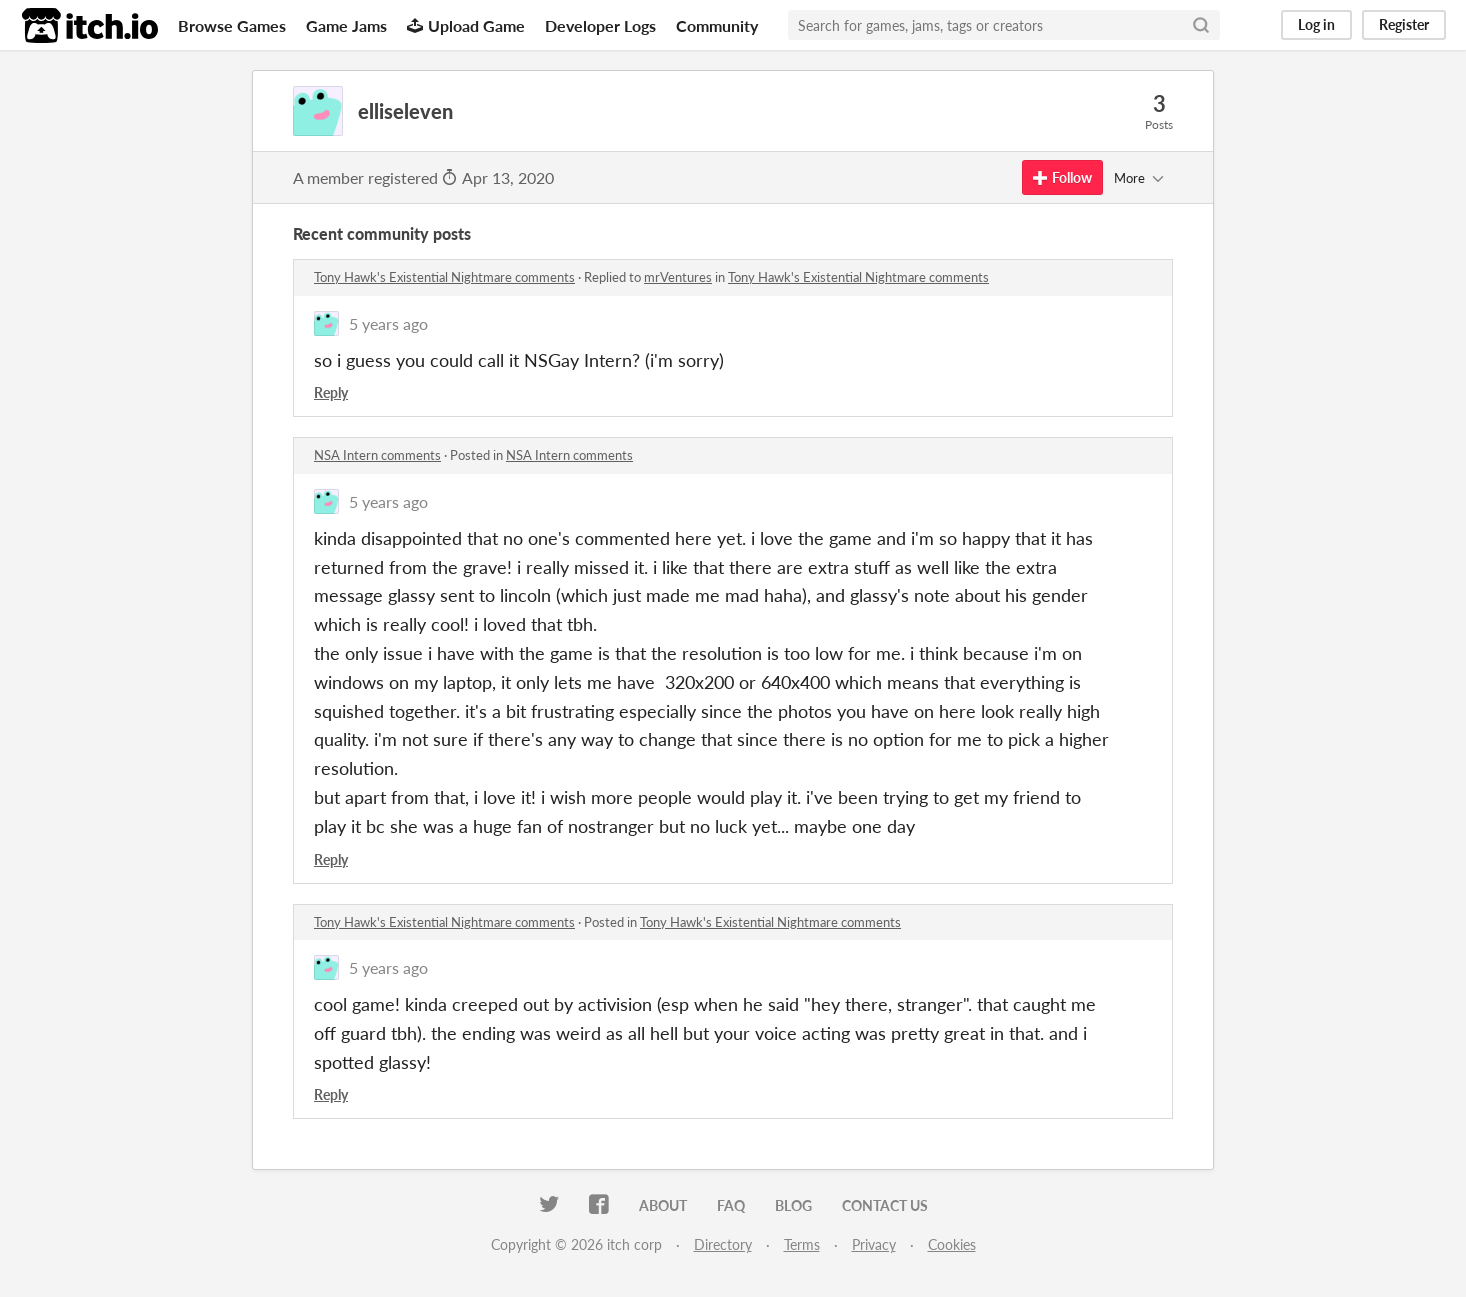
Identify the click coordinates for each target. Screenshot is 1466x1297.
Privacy (874, 1244)
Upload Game (466, 25)
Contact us (885, 1205)
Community (717, 25)
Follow (1062, 177)
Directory (723, 1244)
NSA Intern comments (377, 455)
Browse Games (232, 25)
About (663, 1205)
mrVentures (678, 277)
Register (1404, 24)
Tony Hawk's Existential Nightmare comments (444, 277)
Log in (1316, 24)
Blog (793, 1205)
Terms (802, 1244)
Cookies (952, 1244)
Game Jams (346, 25)
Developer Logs (600, 25)
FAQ (731, 1205)
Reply (331, 392)
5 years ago (388, 323)
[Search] (1201, 25)
